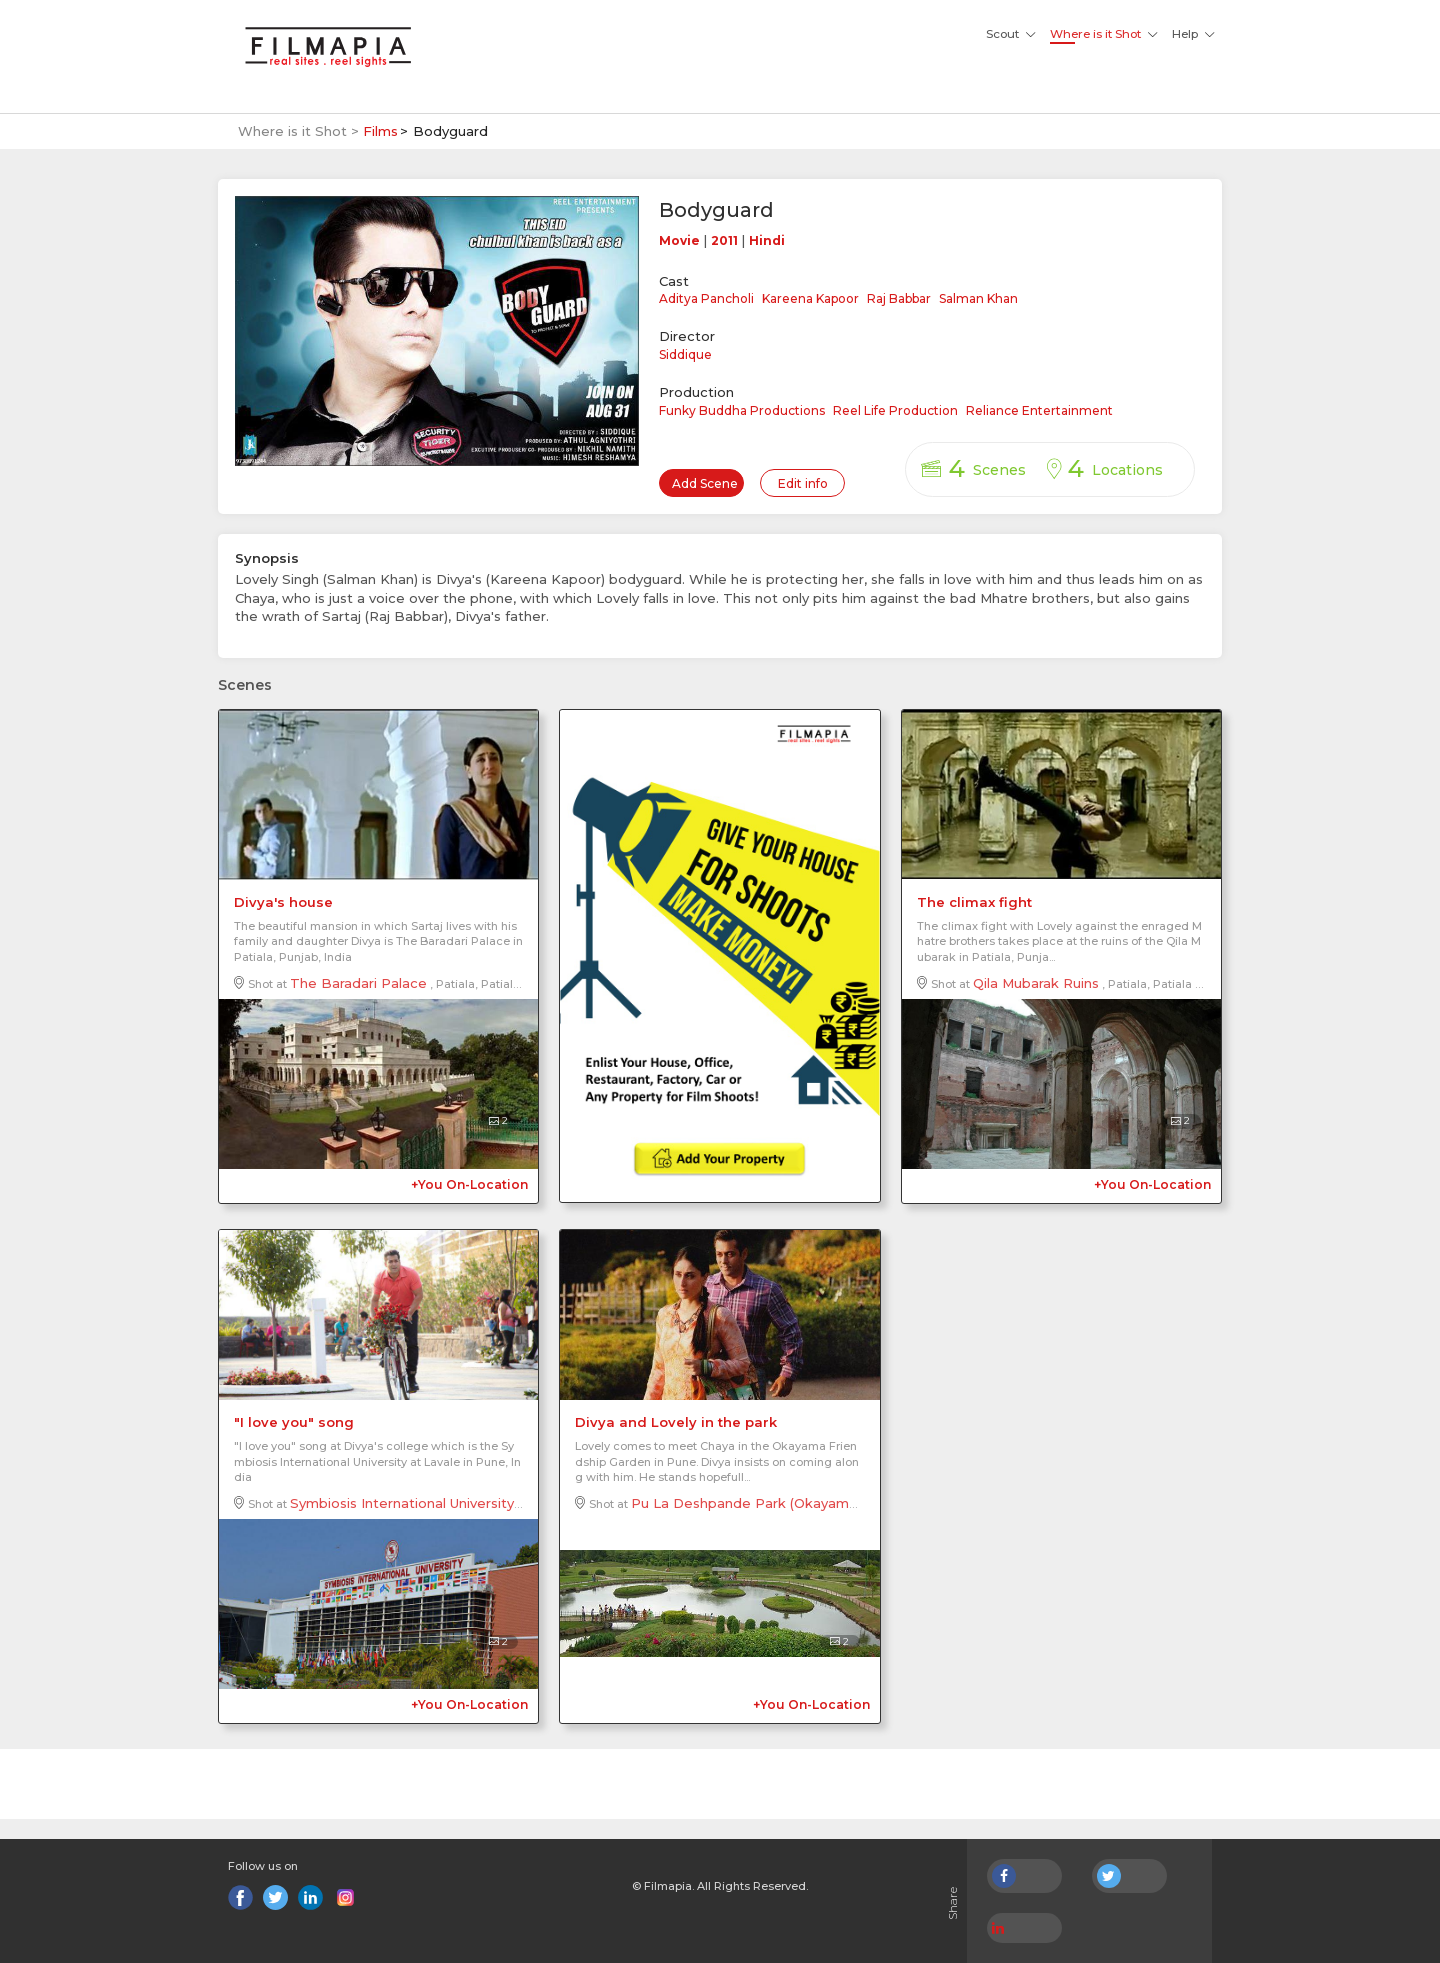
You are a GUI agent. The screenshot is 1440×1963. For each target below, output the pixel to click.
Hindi (767, 240)
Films (380, 131)
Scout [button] (1002, 34)
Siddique (685, 354)
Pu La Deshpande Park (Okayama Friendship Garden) (809, 1503)
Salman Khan (978, 298)
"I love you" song (294, 1422)
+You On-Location (469, 1184)
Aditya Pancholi (706, 298)
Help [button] (1185, 34)
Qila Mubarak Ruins (1036, 983)
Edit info (803, 483)
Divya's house (283, 902)
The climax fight (974, 902)
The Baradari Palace (358, 983)
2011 (724, 240)
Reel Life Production (895, 410)
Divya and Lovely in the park (676, 1422)
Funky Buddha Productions (742, 410)
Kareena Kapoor (810, 298)
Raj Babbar (899, 298)
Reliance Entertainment (1039, 410)
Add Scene (705, 483)
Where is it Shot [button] (1095, 34)
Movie (679, 240)
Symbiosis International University (402, 1503)
